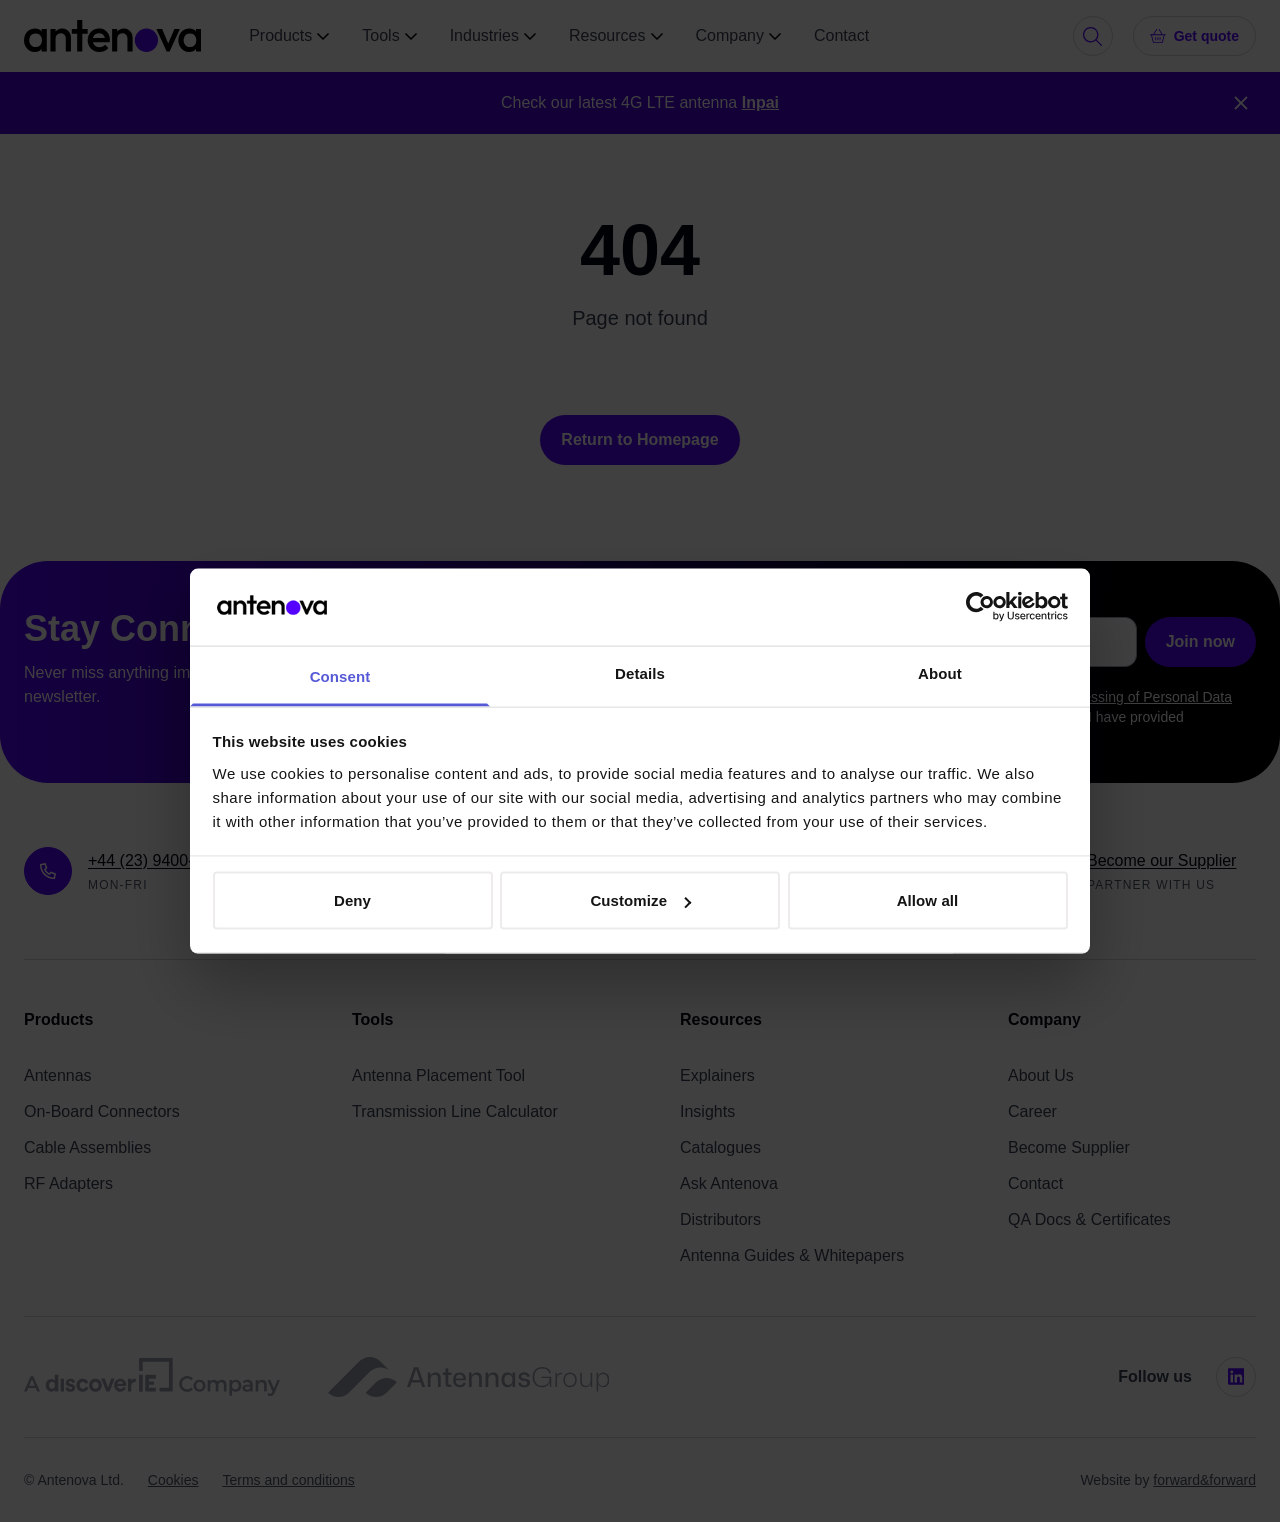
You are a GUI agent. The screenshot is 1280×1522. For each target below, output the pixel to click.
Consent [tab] (340, 675)
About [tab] (940, 672)
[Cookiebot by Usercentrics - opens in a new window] (980, 607)
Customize (640, 900)
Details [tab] (640, 672)
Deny (352, 900)
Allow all (928, 900)
